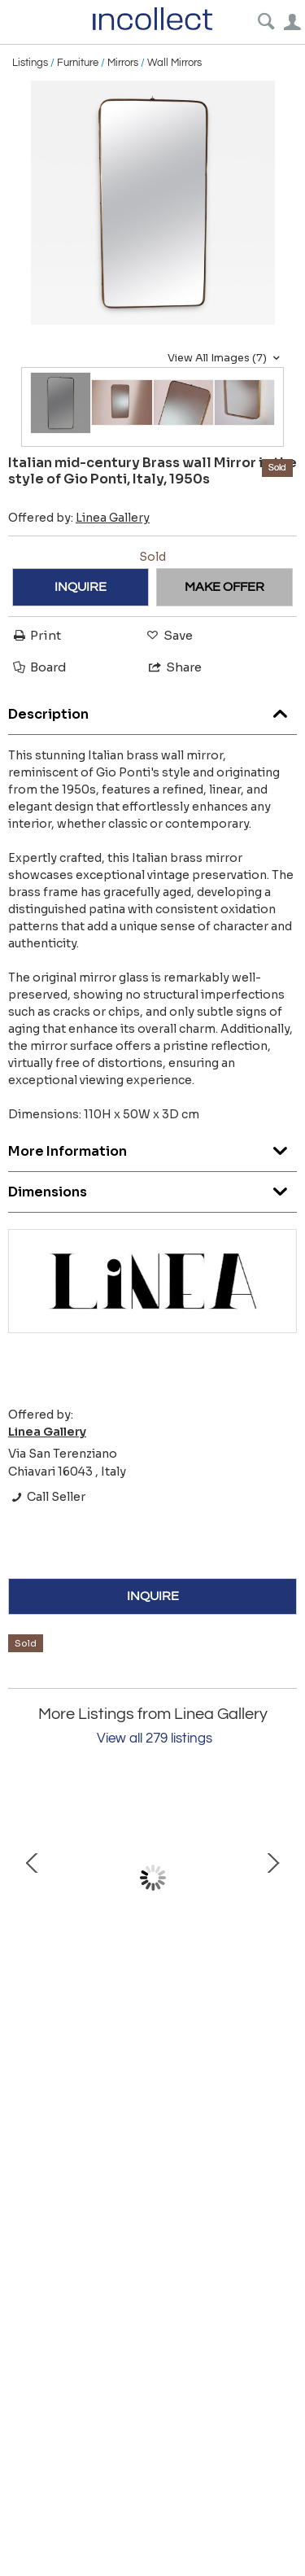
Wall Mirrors (174, 62)
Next (272, 1877)
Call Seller (46, 1496)
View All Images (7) (226, 358)
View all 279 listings (154, 1738)
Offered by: (79, 517)
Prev (32, 1877)
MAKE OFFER (224, 586)
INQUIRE (80, 586)
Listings (30, 62)
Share (174, 667)
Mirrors (122, 62)
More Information (152, 1147)
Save (168, 635)
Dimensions (152, 1188)
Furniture (77, 62)
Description (152, 710)
